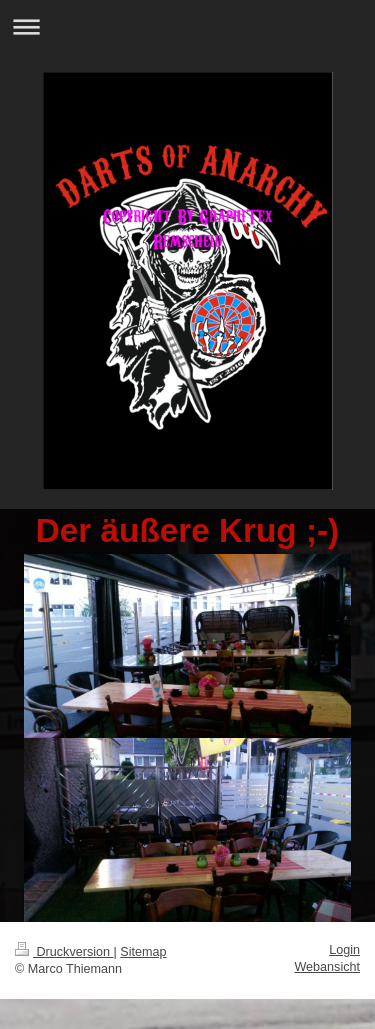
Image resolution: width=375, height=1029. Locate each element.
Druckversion (64, 952)
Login (344, 950)
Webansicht (327, 967)
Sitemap (143, 952)
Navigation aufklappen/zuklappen (187, 26)
